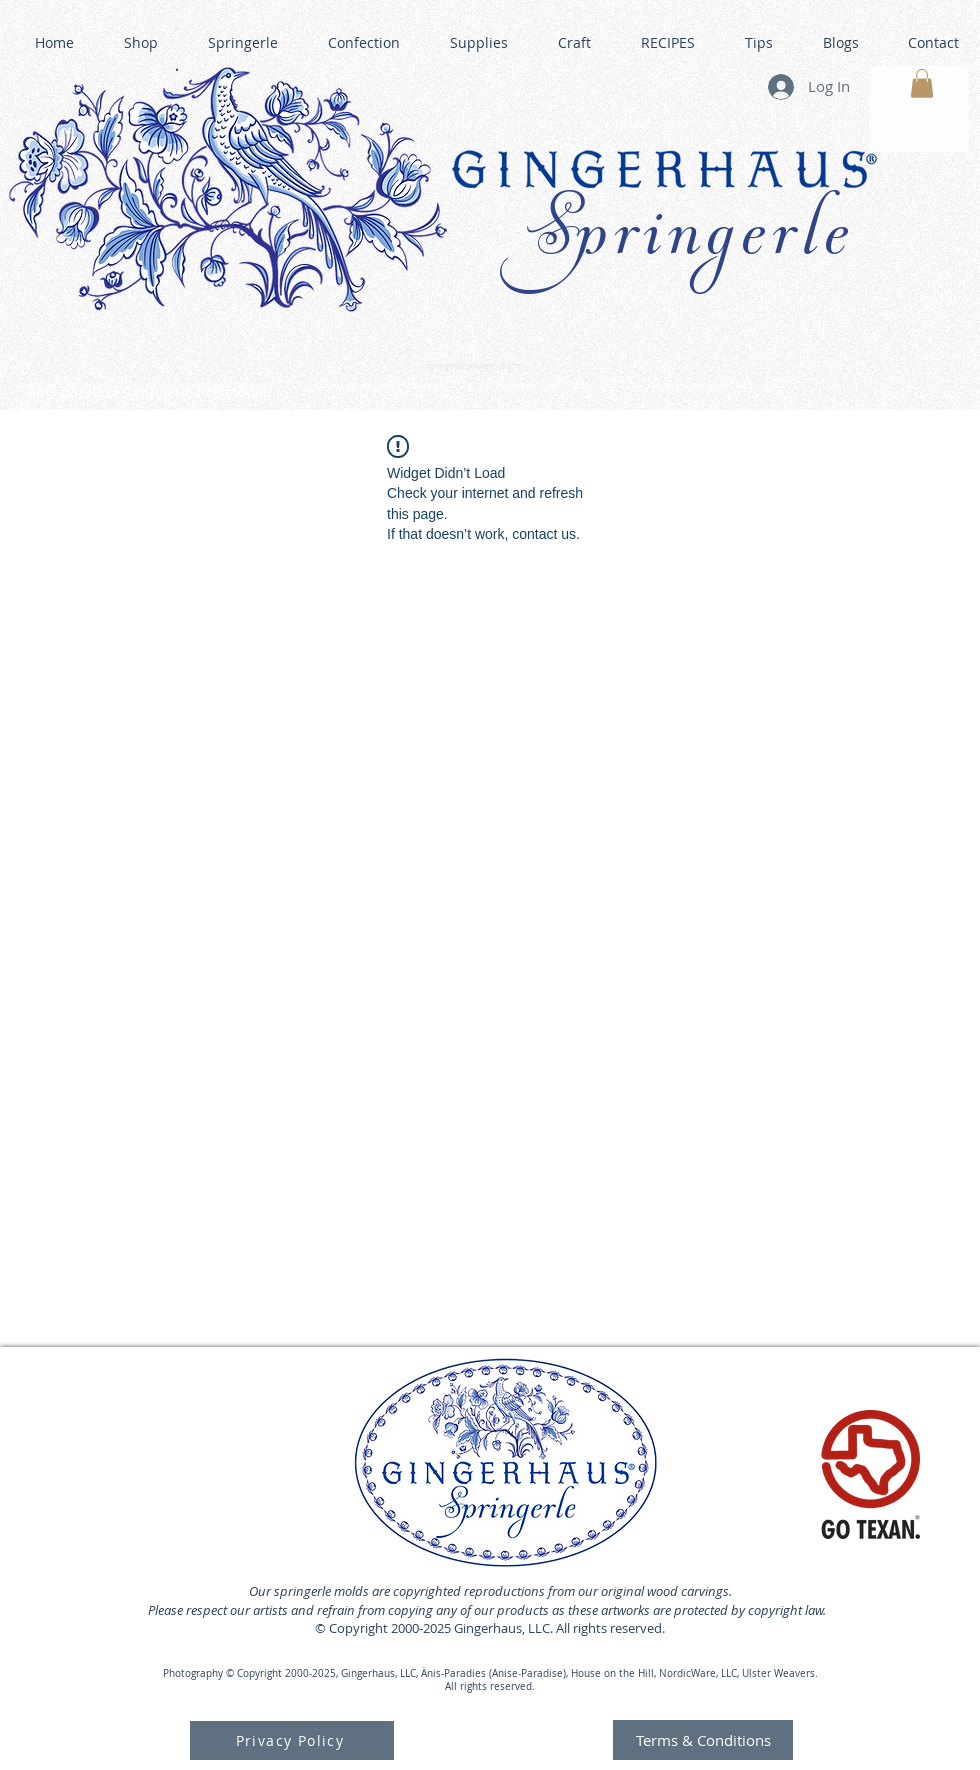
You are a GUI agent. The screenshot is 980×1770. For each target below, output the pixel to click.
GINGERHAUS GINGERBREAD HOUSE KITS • (685, 386)
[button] (922, 83)
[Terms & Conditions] (703, 1740)
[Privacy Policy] (292, 1740)
